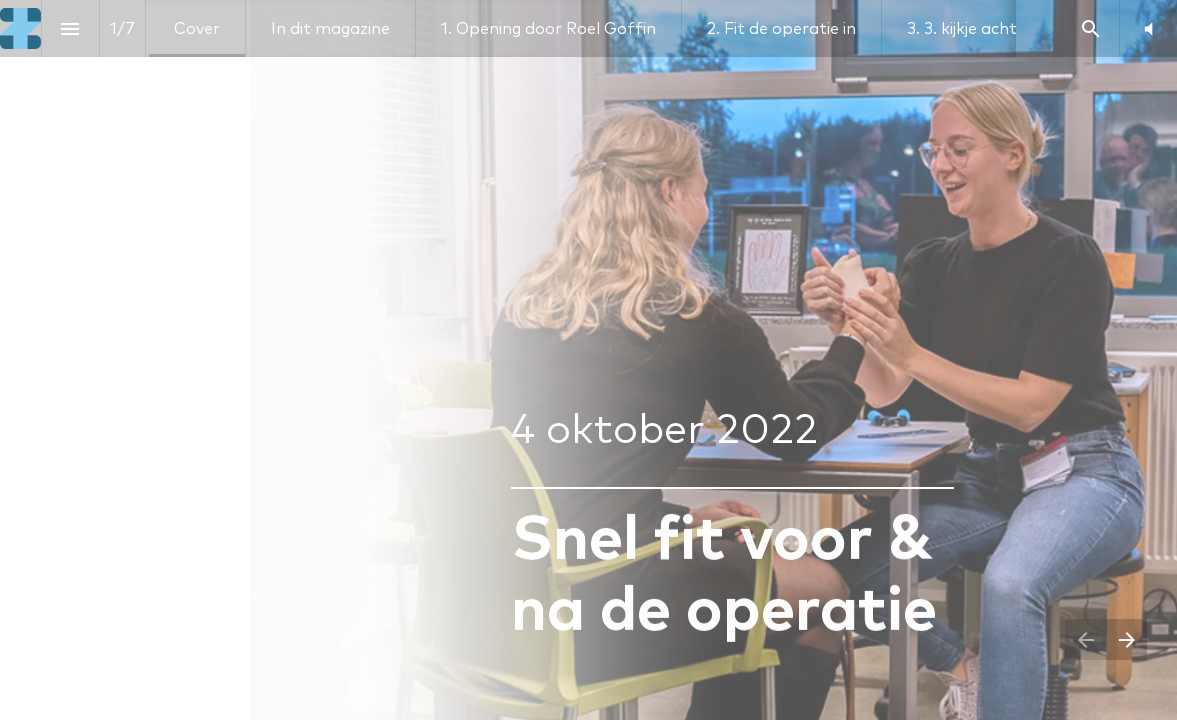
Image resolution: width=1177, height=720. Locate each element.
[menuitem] (197, 28)
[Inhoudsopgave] (70, 28)
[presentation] (588, 360)
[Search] (1090, 28)
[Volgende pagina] (1126, 639)
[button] (1148, 28)
